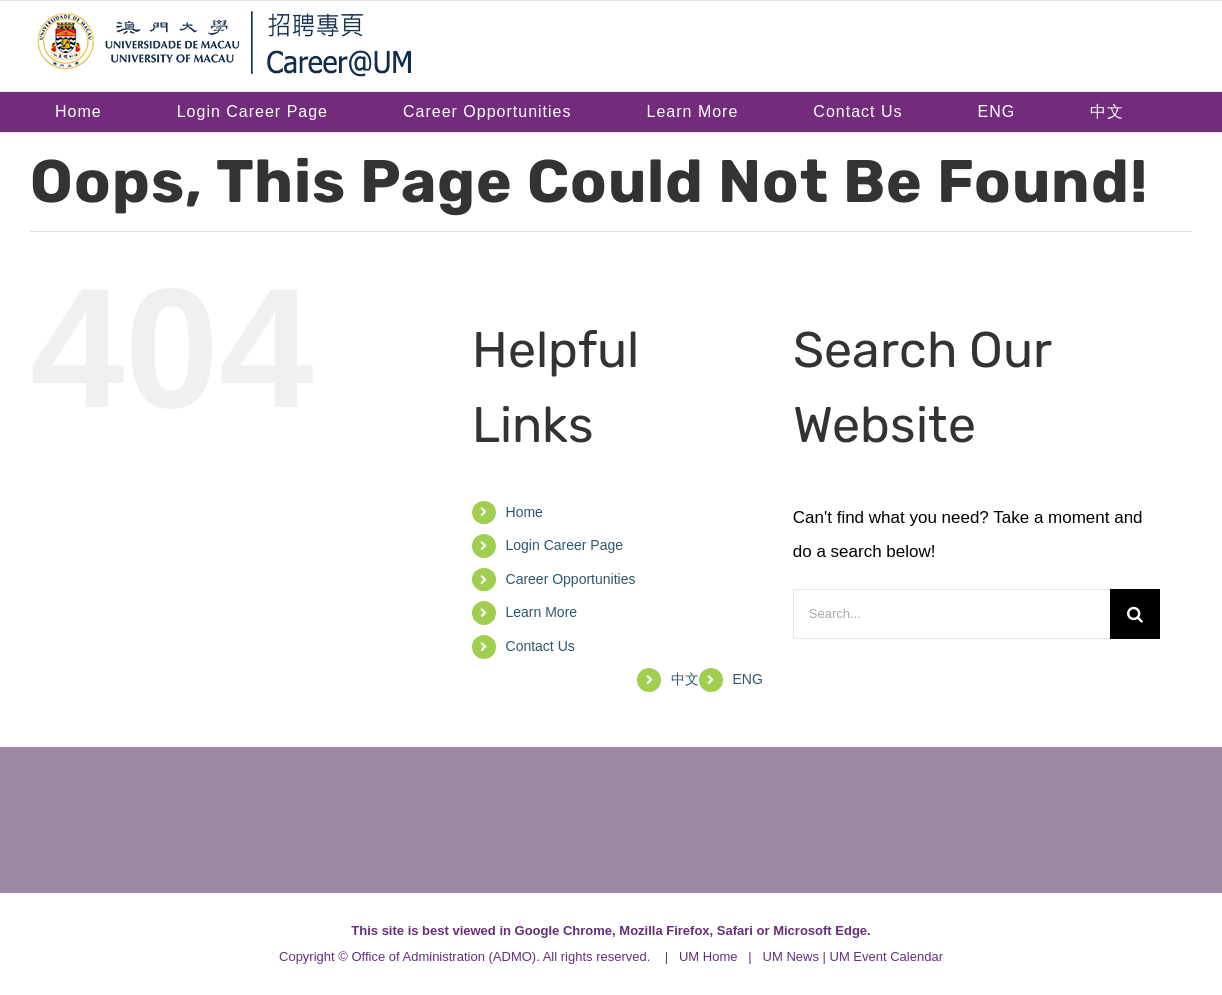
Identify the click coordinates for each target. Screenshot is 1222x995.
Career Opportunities (571, 579)
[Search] (1135, 614)
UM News (791, 956)
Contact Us (540, 646)
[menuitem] (996, 112)
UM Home (708, 956)
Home (524, 512)
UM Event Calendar (886, 956)
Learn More (542, 612)
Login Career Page (565, 545)
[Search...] (951, 614)
